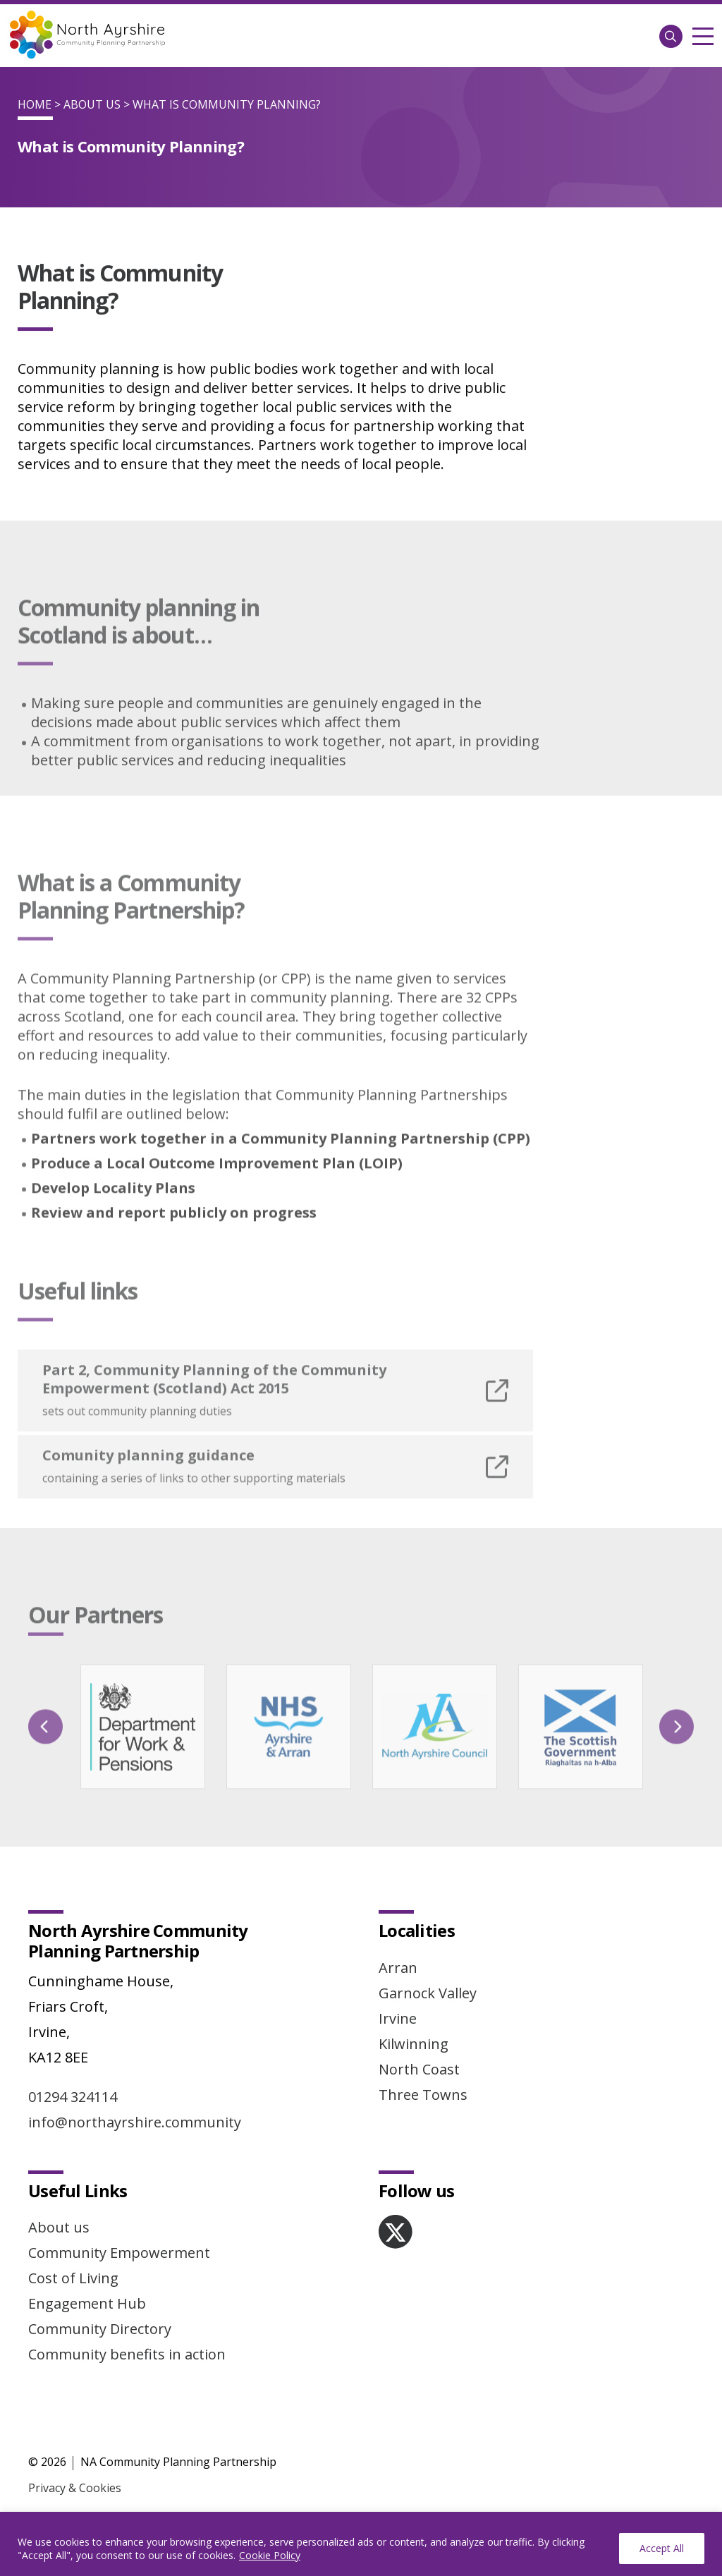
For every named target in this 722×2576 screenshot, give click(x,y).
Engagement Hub (87, 2303)
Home (34, 104)
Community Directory (99, 2328)
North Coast (419, 2069)
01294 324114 (72, 2096)
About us (59, 2227)
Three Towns (423, 2094)
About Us (92, 104)
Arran (398, 1967)
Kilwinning (413, 2043)
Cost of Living (73, 2278)
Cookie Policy (269, 2555)
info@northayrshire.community (134, 2122)
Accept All (662, 2548)
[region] (361, 2544)
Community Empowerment (119, 2252)
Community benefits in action (127, 2354)
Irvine (398, 2018)
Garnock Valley (428, 1993)
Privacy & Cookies (74, 2488)
